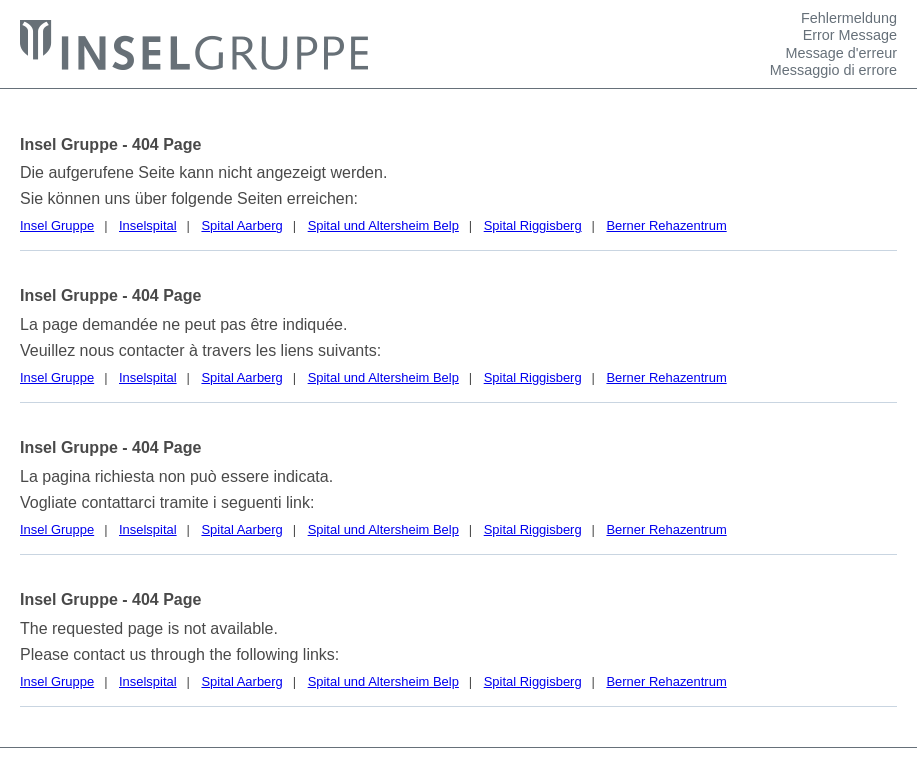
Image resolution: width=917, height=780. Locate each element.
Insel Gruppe (57, 225)
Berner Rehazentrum (666, 225)
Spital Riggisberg (533, 225)
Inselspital (148, 225)
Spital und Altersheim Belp (383, 225)
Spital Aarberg (241, 225)
